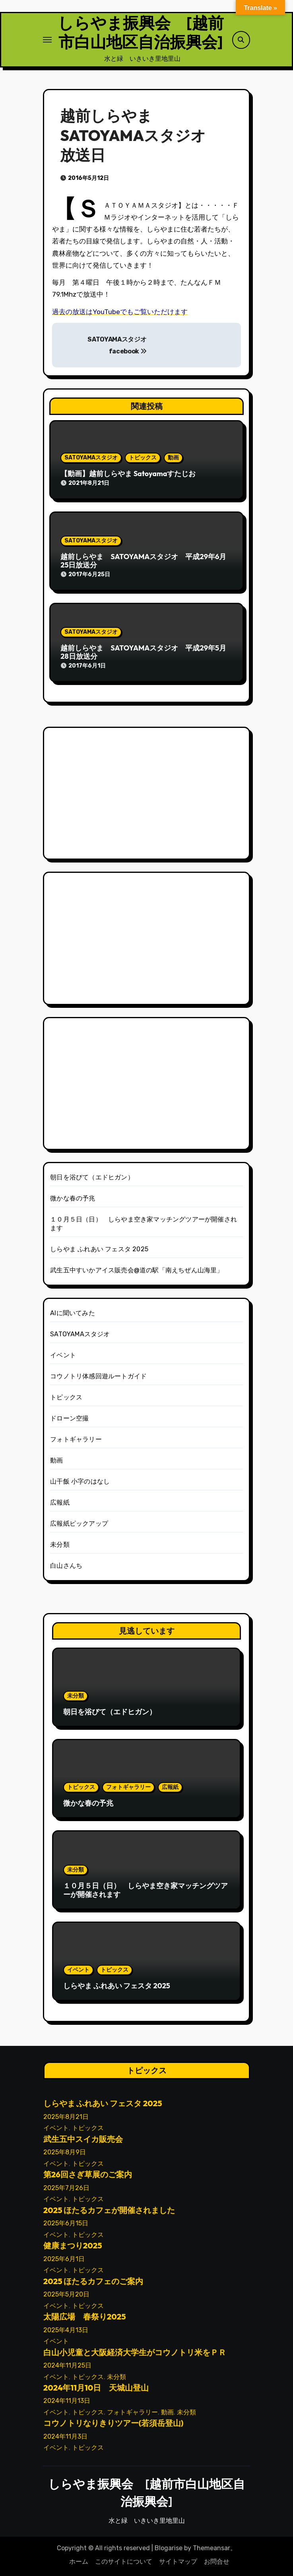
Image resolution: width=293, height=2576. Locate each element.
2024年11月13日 (66, 2401)
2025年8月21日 (65, 2117)
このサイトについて (123, 2561)
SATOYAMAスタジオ (91, 457)
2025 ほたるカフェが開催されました (109, 2210)
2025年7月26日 (66, 2188)
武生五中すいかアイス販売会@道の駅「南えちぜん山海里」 (136, 1270)
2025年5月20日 (66, 2294)
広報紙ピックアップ (79, 1523)
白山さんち (66, 1565)
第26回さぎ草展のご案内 (87, 2175)
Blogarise (168, 2548)
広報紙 (60, 1502)
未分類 (60, 1544)
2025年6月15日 (65, 2223)
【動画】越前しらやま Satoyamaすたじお (128, 473)
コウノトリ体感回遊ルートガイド (98, 1376)
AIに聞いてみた (72, 1313)
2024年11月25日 (67, 2365)
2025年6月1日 (63, 2259)
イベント (63, 1355)
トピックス (143, 457)
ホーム (78, 2561)
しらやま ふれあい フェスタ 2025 (99, 1249)
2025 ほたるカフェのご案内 (93, 2281)
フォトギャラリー (76, 1439)
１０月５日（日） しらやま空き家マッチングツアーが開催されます (145, 1890)
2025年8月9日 (64, 2152)
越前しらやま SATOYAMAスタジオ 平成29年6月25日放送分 (143, 561)
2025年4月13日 (65, 2330)
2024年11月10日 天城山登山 (96, 2388)
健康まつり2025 (72, 2245)
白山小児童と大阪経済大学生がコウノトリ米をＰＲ (134, 2352)
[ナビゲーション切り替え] (47, 39)
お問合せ (216, 2561)
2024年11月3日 (65, 2436)
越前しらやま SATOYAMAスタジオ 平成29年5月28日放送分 (143, 652)
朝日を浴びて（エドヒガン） (92, 1177)
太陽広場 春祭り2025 (84, 2316)
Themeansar (211, 2548)
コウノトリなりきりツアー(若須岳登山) (113, 2423)
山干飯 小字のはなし (80, 1481)
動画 (173, 457)
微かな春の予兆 (72, 1198)
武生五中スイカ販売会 (82, 2139)
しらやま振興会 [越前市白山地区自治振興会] (141, 32)
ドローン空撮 (69, 1418)
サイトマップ (178, 2561)
